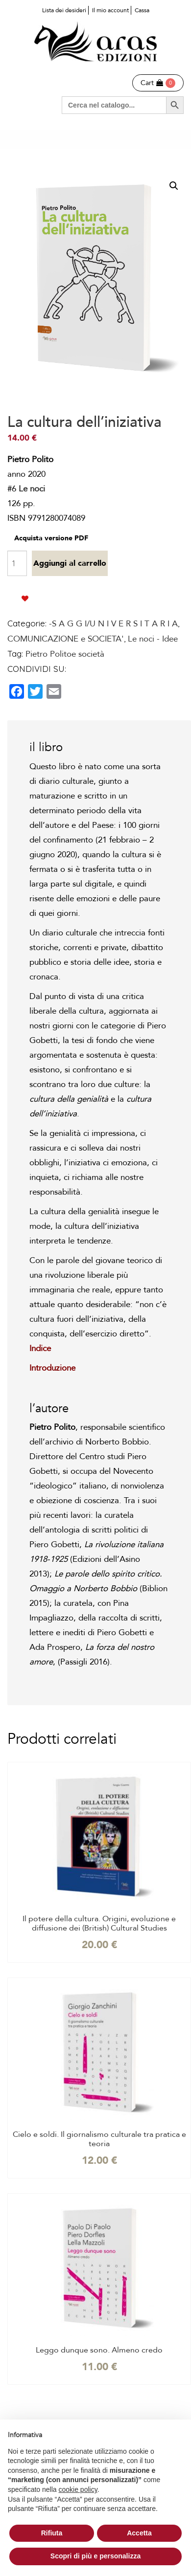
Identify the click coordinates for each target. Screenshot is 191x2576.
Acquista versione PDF (51, 538)
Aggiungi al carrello (69, 563)
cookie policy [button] (78, 2489)
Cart (152, 83)
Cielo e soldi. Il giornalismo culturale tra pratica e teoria (99, 2139)
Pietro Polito (48, 654)
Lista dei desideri (64, 10)
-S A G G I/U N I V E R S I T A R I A (113, 623)
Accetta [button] (139, 2533)
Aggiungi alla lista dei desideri (25, 598)
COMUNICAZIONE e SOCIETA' (65, 638)
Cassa (142, 10)
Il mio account (110, 10)
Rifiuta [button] (52, 2533)
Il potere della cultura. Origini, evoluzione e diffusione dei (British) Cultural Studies (99, 1923)
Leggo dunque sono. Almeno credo (99, 2350)
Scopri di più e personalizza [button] (95, 2556)
